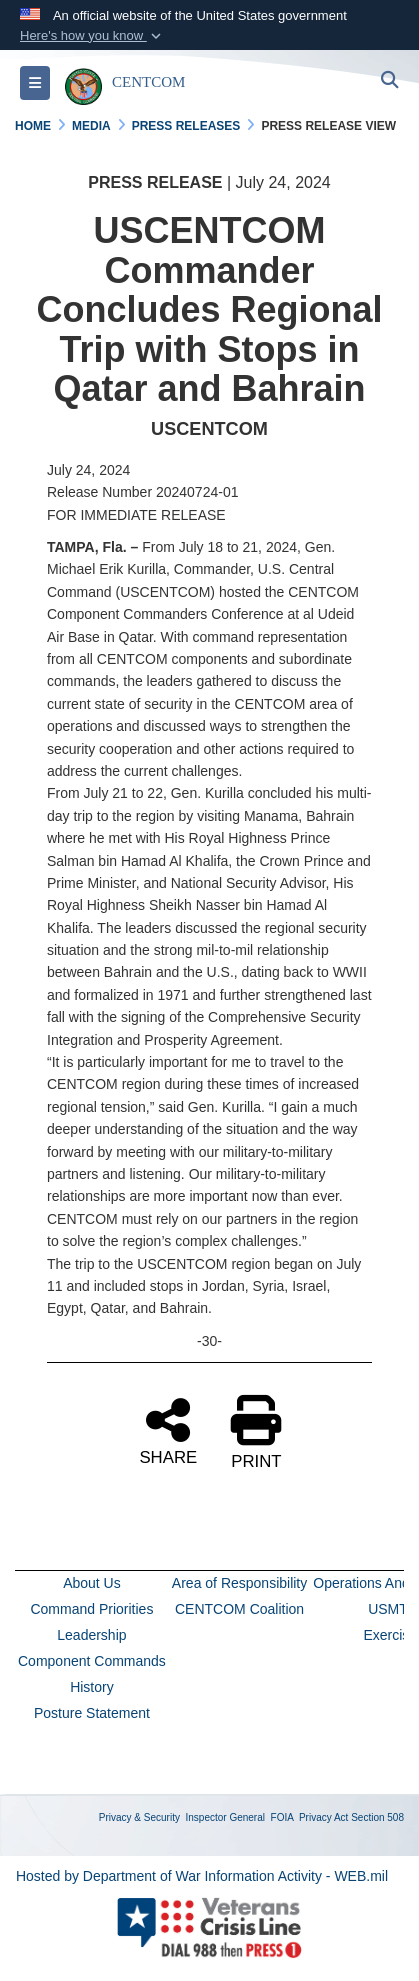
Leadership (91, 1635)
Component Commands (92, 1661)
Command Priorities (91, 1609)
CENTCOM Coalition (239, 1609)
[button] (92, 36)
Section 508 (377, 1817)
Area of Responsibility (239, 1583)
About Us (92, 1583)
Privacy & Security (139, 1817)
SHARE (168, 1430)
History (92, 1687)
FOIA (282, 1817)
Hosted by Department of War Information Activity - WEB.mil (202, 1876)
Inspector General (226, 1817)
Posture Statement (92, 1713)
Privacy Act (323, 1817)
